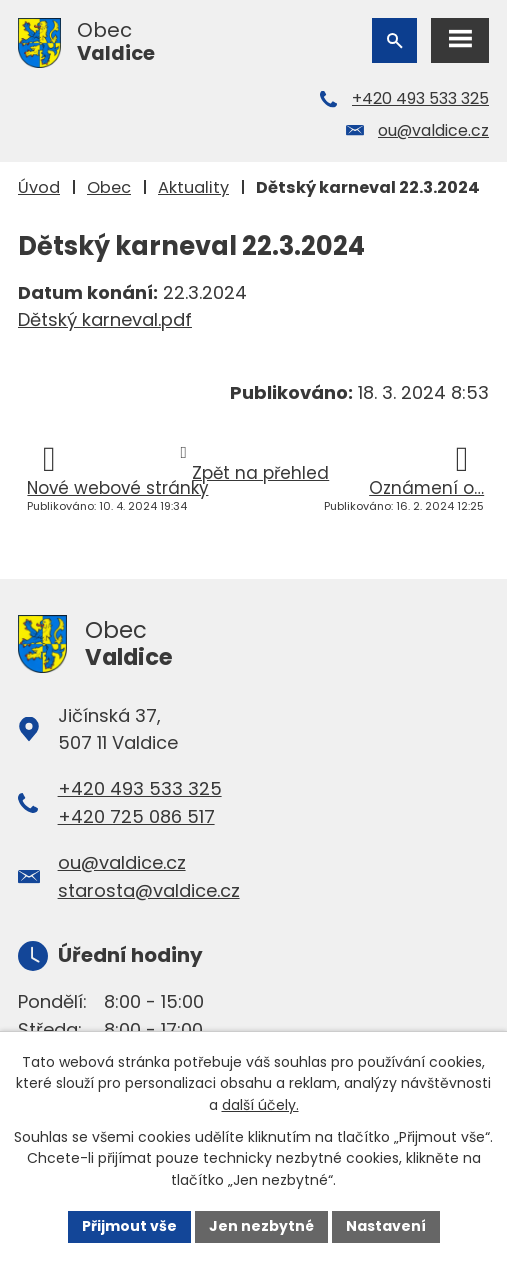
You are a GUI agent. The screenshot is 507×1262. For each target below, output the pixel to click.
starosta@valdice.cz (149, 890)
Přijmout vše (129, 1226)
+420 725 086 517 (136, 816)
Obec (109, 187)
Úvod (39, 187)
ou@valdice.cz (433, 130)
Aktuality (193, 187)
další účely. (260, 1105)
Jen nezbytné (261, 1226)
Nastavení (386, 1226)
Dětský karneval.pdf (105, 319)
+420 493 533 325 (420, 98)
